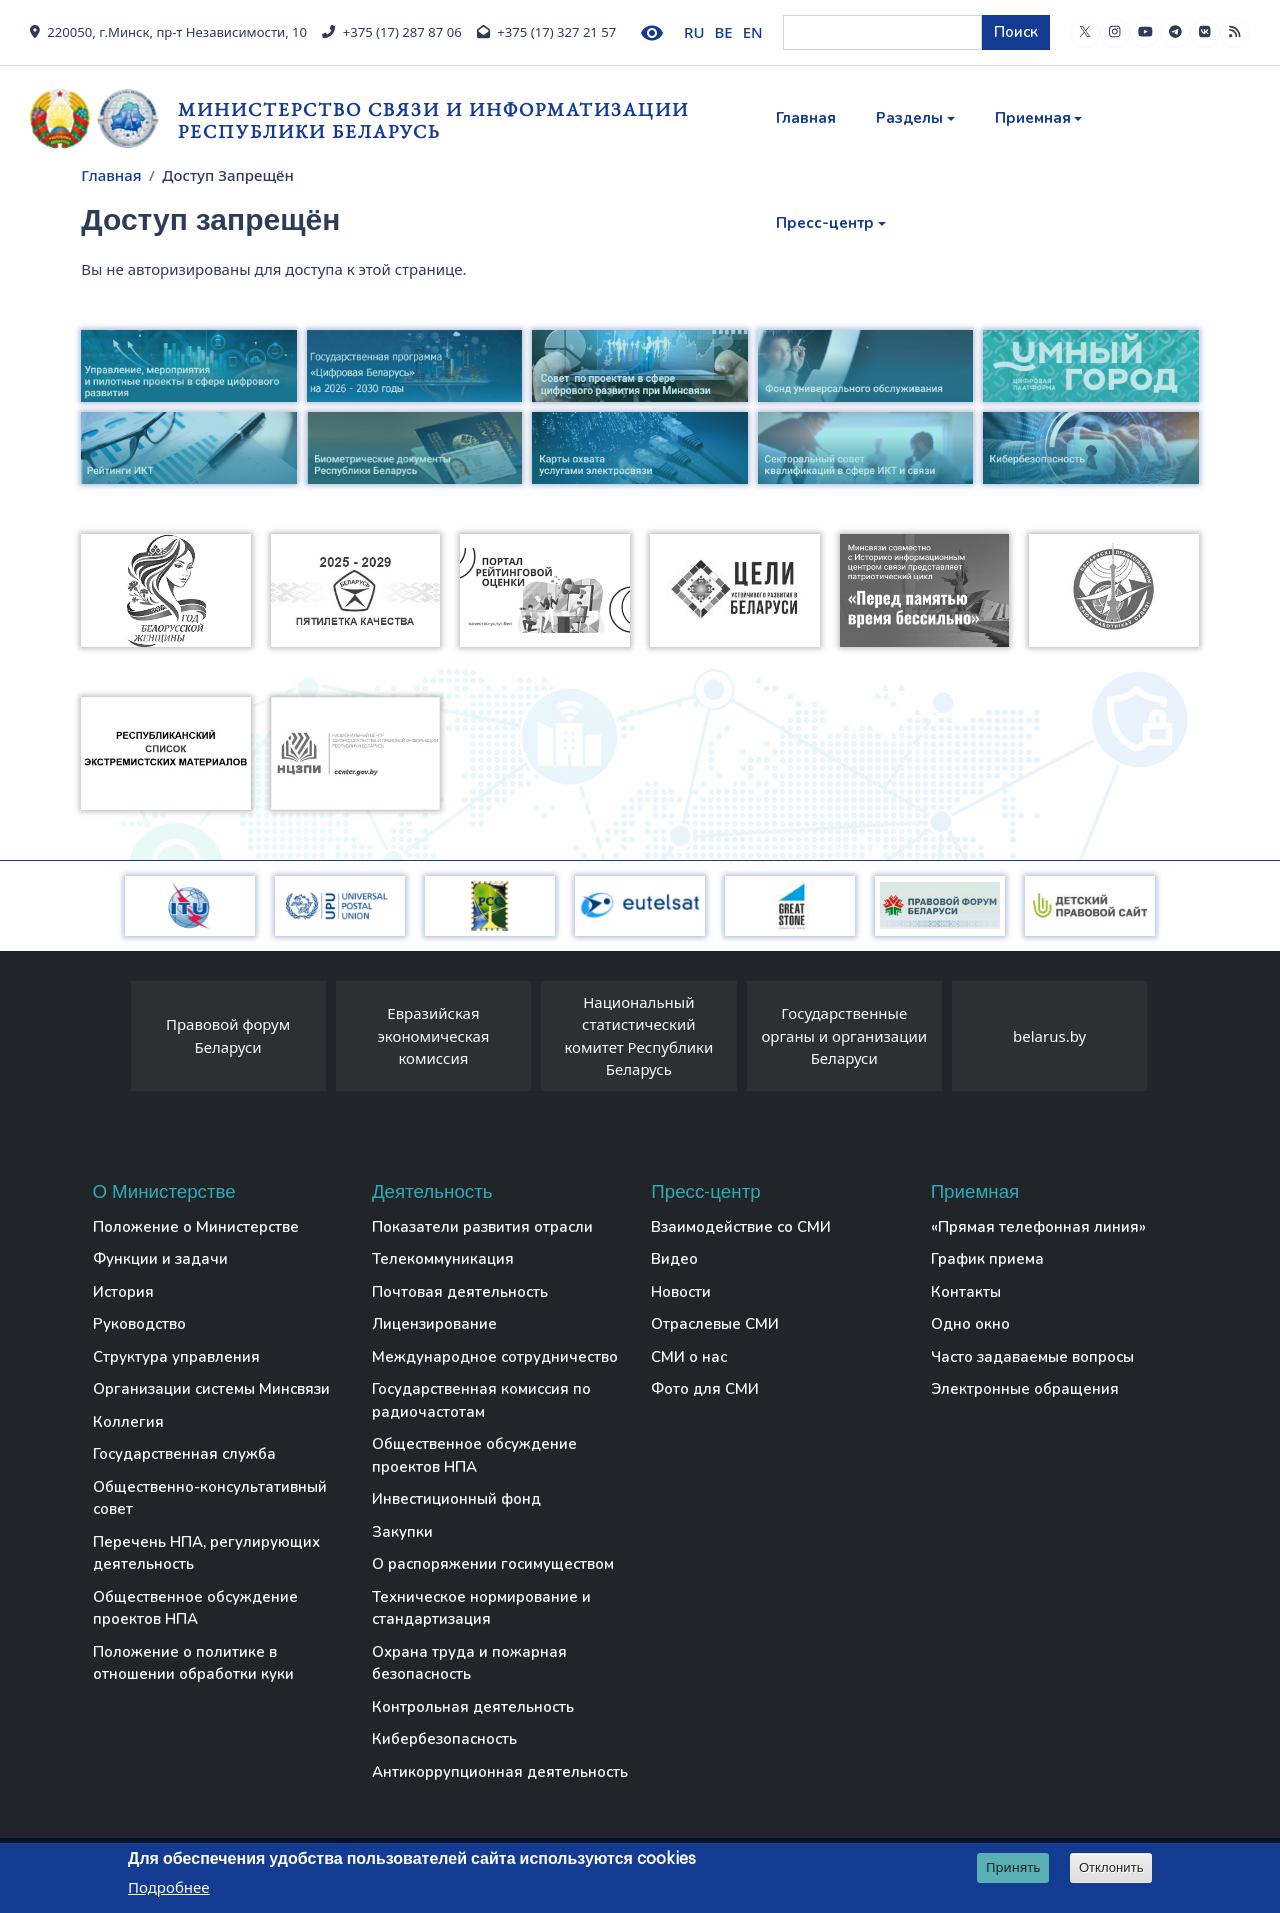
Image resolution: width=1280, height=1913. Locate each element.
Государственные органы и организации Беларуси (844, 1035)
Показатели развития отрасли (482, 1227)
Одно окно (970, 1324)
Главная (806, 118)
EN (753, 32)
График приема (987, 1259)
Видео (674, 1259)
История (123, 1292)
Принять (1013, 1868)
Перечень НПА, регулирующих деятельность (206, 1553)
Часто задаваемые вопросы (1032, 1357)
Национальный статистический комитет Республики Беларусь (638, 1036)
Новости (681, 1292)
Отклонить (1111, 1868)
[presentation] (111, 1041)
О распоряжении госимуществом (493, 1564)
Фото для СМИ (705, 1389)
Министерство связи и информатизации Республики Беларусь (433, 120)
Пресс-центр (825, 223)
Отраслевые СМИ (715, 1324)
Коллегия (128, 1422)
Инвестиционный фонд (456, 1499)
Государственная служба (184, 1454)
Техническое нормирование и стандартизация (481, 1608)
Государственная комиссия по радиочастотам (481, 1400)
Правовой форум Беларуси (228, 1035)
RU (694, 32)
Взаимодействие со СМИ (741, 1227)
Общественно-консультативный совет (210, 1498)
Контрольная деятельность (473, 1707)
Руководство (139, 1324)
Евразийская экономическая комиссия (433, 1035)
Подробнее (169, 1888)
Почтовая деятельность (460, 1292)
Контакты (966, 1292)
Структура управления (176, 1357)
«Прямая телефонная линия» (1038, 1227)
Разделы (909, 118)
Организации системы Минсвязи (211, 1389)
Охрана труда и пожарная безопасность (469, 1663)
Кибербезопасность (444, 1739)
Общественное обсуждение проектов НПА (195, 1608)
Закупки (402, 1532)
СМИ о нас (689, 1357)
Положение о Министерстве (196, 1227)
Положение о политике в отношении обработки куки (193, 1663)
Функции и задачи (160, 1259)
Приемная (1033, 118)
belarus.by (1049, 1036)
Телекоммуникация (443, 1259)
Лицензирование (434, 1324)
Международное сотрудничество (495, 1357)
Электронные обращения (1025, 1389)
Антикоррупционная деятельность (500, 1772)
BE (724, 32)
